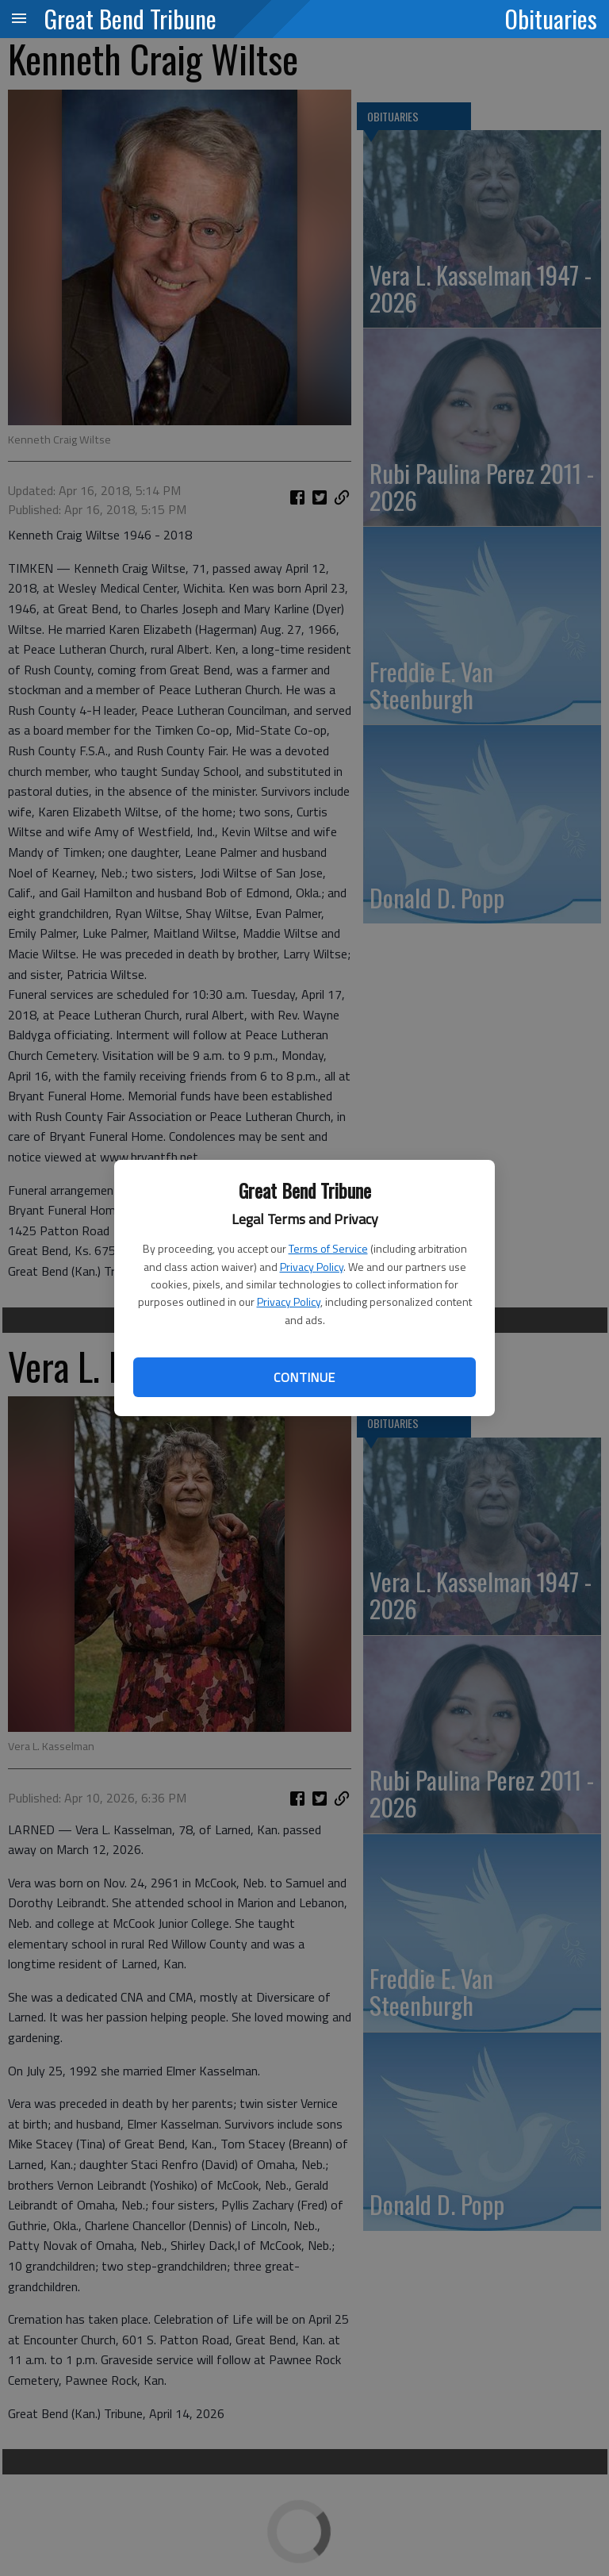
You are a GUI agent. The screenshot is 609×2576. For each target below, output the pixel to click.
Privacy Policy (311, 1266)
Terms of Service (328, 1248)
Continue (304, 1377)
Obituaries (551, 18)
